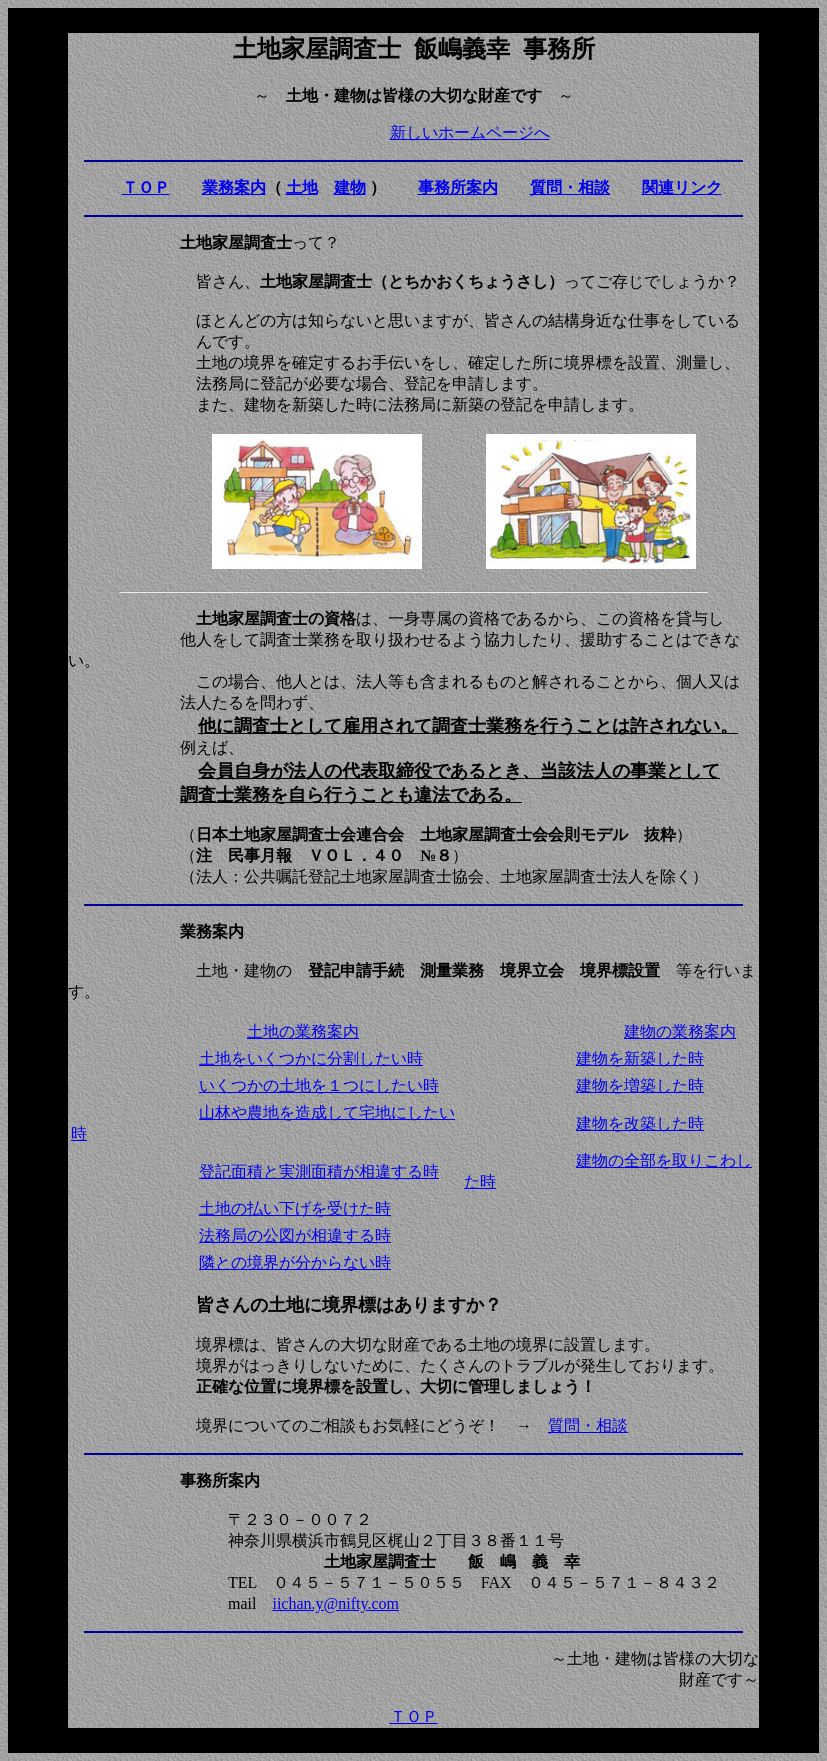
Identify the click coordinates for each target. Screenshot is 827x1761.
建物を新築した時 (640, 1058)
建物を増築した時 (640, 1085)
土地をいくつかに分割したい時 (311, 1058)
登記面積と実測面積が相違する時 (319, 1171)
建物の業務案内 (680, 1031)
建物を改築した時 (640, 1123)
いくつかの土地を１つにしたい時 (319, 1085)
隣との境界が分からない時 (295, 1262)
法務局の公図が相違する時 (295, 1235)
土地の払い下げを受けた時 (295, 1208)
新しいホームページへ (470, 132)
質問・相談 (588, 1425)
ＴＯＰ (414, 1716)
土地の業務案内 (303, 1031)
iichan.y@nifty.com (335, 1603)
